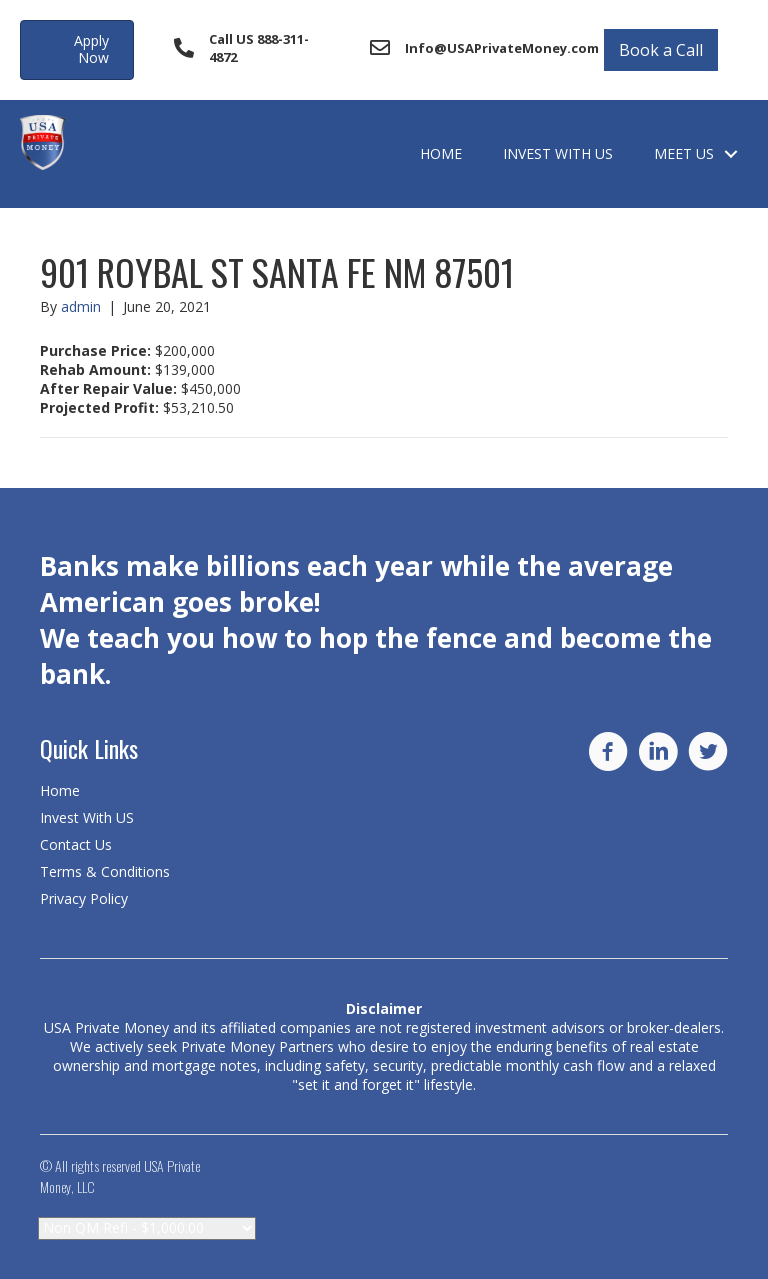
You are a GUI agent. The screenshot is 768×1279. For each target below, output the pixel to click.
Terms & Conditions (105, 871)
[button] (77, 50)
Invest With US (558, 153)
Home (441, 153)
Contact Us (76, 844)
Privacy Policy (84, 898)
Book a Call (661, 50)
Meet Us (684, 153)
